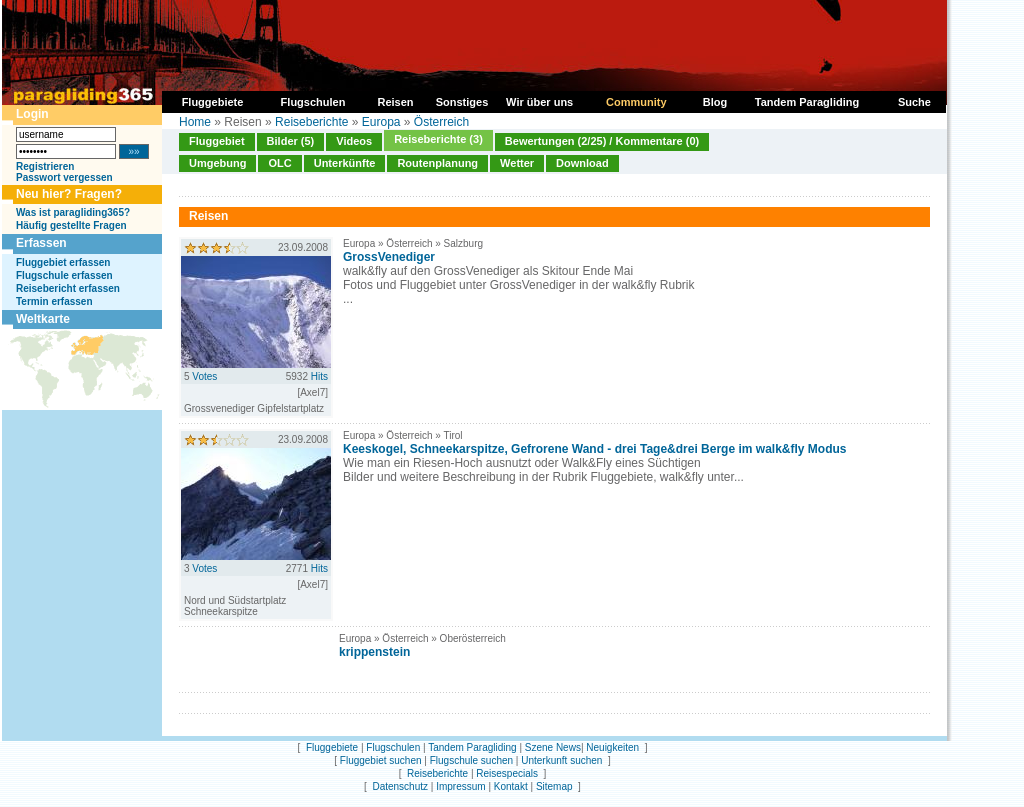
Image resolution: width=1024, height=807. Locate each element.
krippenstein (374, 652)
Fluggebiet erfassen (63, 262)
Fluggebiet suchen (381, 760)
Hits (319, 376)
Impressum (460, 786)
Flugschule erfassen (64, 275)
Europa (381, 122)
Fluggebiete (332, 747)
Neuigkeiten (612, 747)
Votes (204, 376)
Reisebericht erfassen (68, 288)
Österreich (441, 122)
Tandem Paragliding (472, 747)
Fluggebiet (217, 141)
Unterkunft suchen (561, 760)
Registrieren (45, 166)
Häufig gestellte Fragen (71, 225)
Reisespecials (507, 773)
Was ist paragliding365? (73, 212)
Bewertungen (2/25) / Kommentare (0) (602, 141)
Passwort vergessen (64, 177)
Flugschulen (393, 747)
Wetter (517, 163)
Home (195, 122)
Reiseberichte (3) (438, 139)
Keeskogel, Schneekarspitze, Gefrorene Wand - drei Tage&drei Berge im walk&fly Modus (594, 449)
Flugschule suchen (471, 760)
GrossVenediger (389, 257)
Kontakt (511, 786)
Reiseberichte (311, 122)
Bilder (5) (291, 141)
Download (582, 163)
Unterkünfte (345, 163)
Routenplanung (437, 163)
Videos (354, 141)
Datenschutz (400, 786)
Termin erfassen (54, 301)
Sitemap (554, 786)
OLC (279, 163)
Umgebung (217, 163)
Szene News (553, 747)
